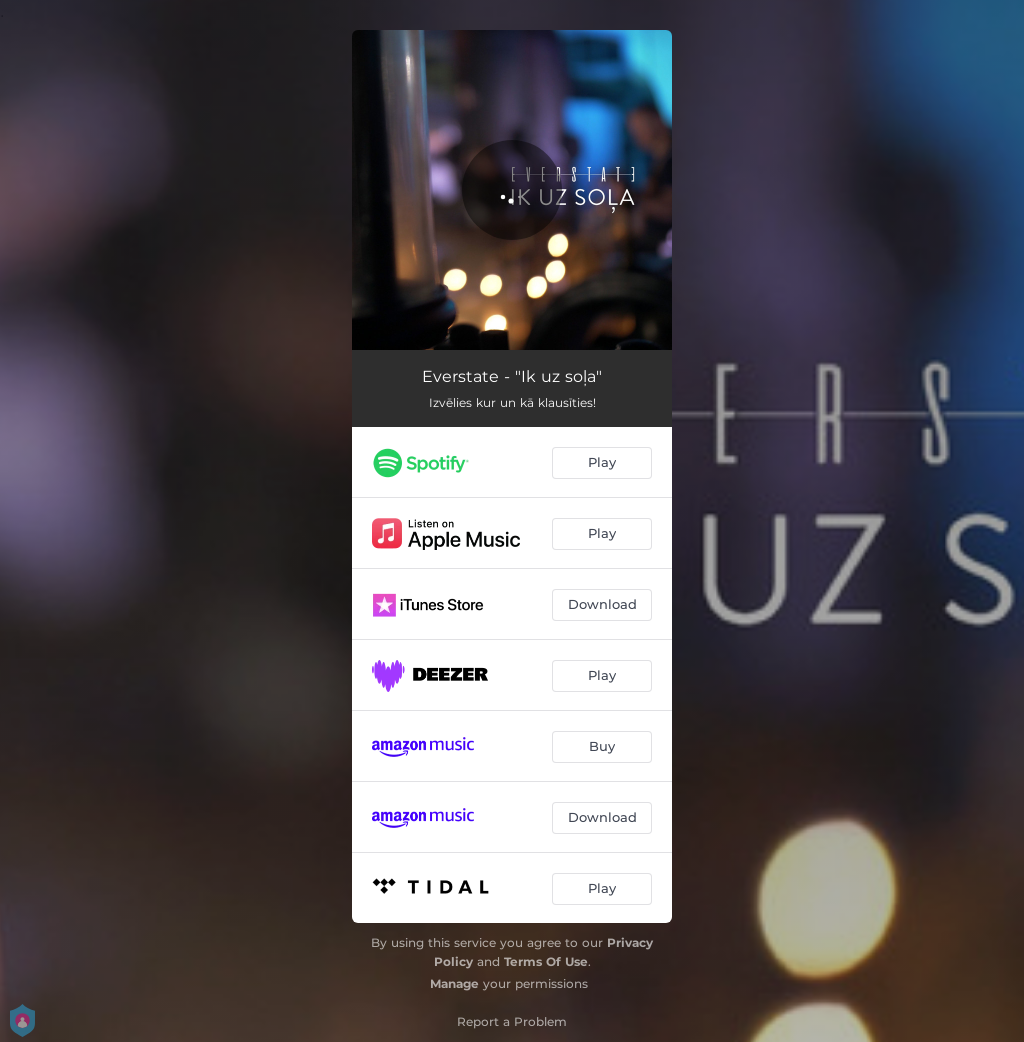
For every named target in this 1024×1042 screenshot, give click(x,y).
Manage (454, 983)
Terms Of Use (546, 961)
